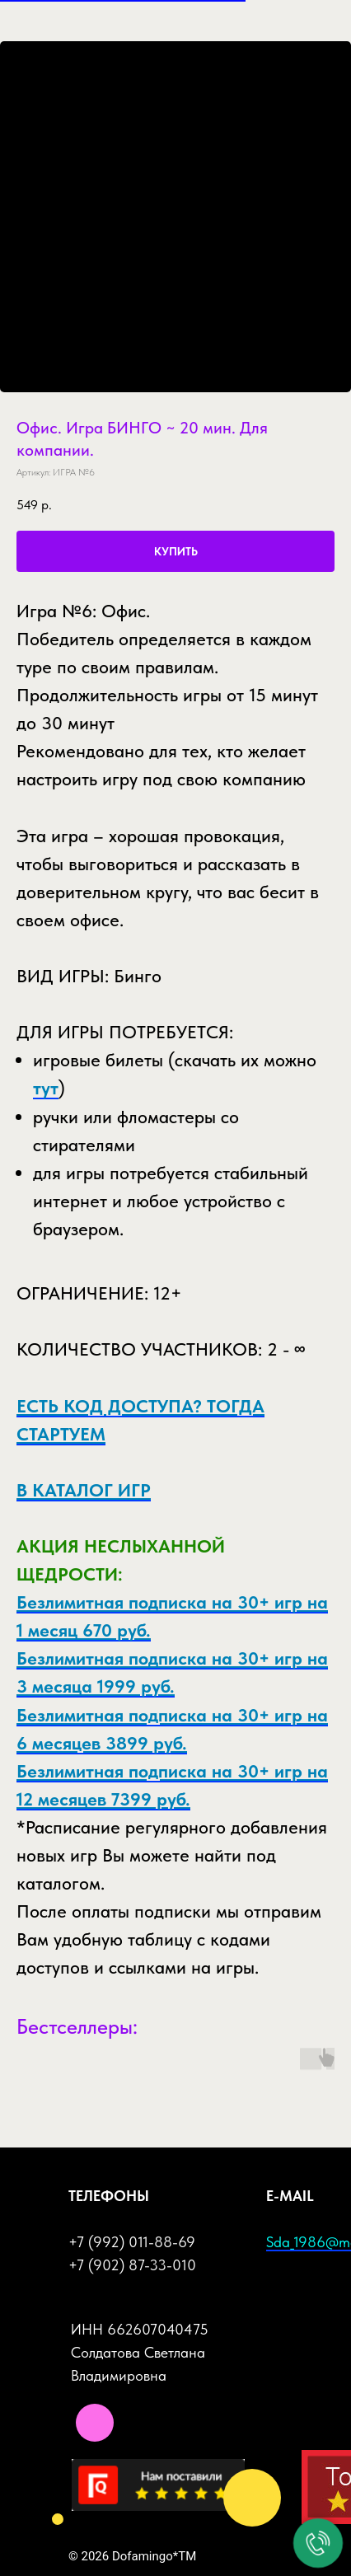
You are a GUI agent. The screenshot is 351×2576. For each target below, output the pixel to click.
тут (45, 1087)
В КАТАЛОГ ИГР (83, 1490)
